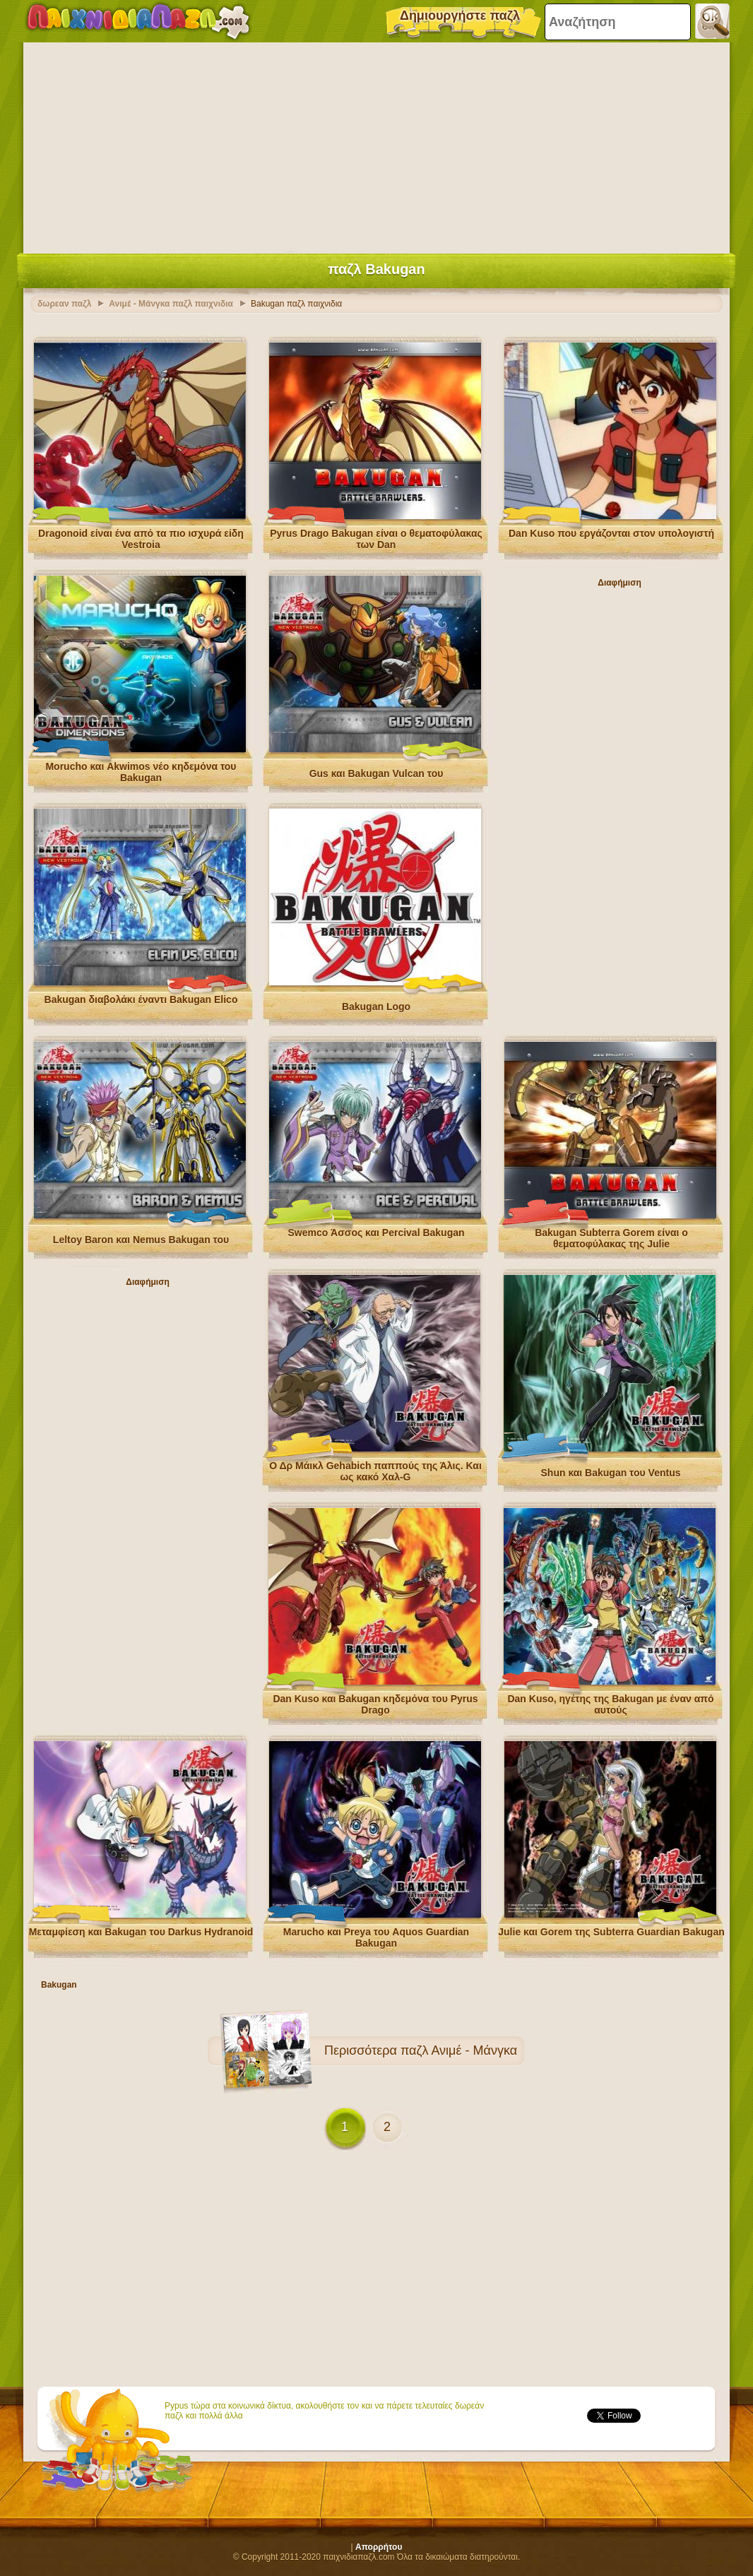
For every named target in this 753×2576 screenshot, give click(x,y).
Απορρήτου (378, 2547)
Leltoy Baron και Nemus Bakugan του (141, 1239)
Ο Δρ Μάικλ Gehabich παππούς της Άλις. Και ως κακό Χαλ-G (375, 1471)
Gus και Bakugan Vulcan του (376, 773)
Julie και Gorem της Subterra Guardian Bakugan (611, 1931)
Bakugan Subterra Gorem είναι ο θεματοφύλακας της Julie (611, 1238)
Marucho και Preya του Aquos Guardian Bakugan (376, 1937)
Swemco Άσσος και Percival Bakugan (375, 1232)
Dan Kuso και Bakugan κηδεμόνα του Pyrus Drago (375, 1704)
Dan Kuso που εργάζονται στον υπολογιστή (611, 533)
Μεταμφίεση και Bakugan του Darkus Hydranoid (141, 1931)
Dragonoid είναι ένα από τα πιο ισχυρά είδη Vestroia (141, 539)
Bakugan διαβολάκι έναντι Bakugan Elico (141, 999)
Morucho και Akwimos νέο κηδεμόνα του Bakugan (140, 772)
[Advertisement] (376, 145)
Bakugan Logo (376, 1006)
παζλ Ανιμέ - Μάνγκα (459, 2050)
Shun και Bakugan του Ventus (611, 1472)
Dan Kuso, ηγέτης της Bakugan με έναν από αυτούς (610, 1704)
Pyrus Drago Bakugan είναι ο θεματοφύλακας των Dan (376, 539)
